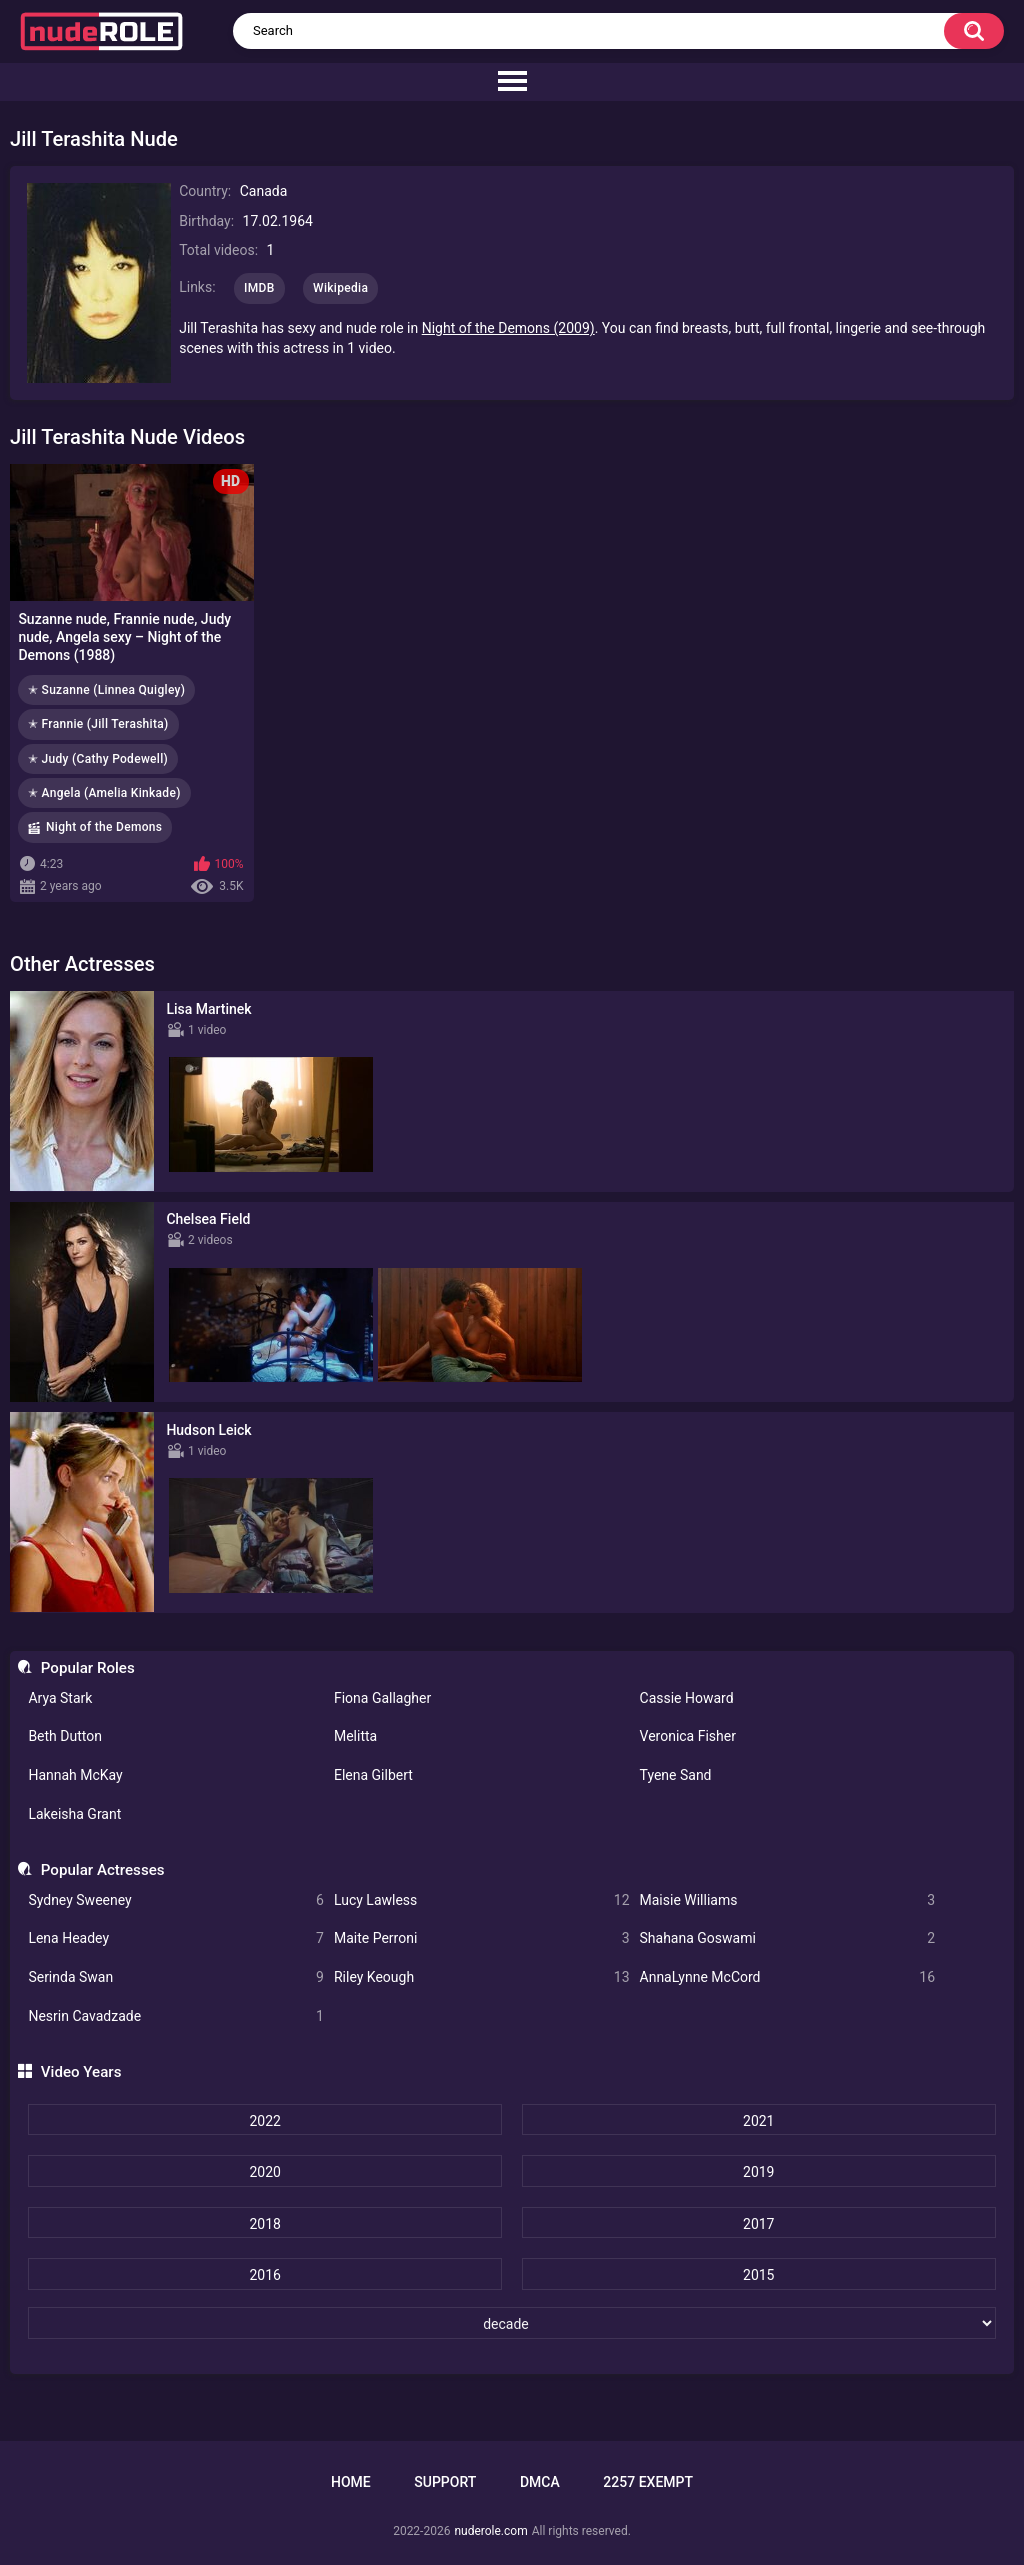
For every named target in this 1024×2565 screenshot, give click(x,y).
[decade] (511, 2323)
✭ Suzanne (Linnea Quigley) (106, 690)
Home (351, 2482)
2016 (264, 2275)
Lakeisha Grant (74, 1814)
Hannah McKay (75, 1775)
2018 (264, 2224)
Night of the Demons (104, 827)
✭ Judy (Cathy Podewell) (98, 759)
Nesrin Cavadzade (176, 2016)
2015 (758, 2275)
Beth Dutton (65, 1736)
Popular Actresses (103, 1870)
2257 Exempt (648, 2482)
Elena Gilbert (373, 1775)
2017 (758, 2224)
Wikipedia (340, 288)
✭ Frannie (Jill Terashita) (98, 724)
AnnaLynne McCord (788, 1977)
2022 (264, 2121)
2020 (264, 2172)
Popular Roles (88, 1668)
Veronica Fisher (688, 1736)
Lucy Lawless (482, 1900)
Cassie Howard (687, 1698)
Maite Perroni (482, 1938)
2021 (758, 2121)
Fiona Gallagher (382, 1698)
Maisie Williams (788, 1900)
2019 (758, 2172)
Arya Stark (60, 1698)
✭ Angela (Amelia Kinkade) (104, 793)
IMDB (259, 288)
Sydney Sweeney (176, 1900)
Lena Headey (176, 1938)
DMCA (540, 2482)
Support (445, 2482)
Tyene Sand (676, 1775)
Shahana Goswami (788, 1938)
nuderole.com (490, 2531)
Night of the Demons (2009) (508, 328)
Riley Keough (482, 1977)
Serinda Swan (176, 1977)
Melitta (355, 1736)
